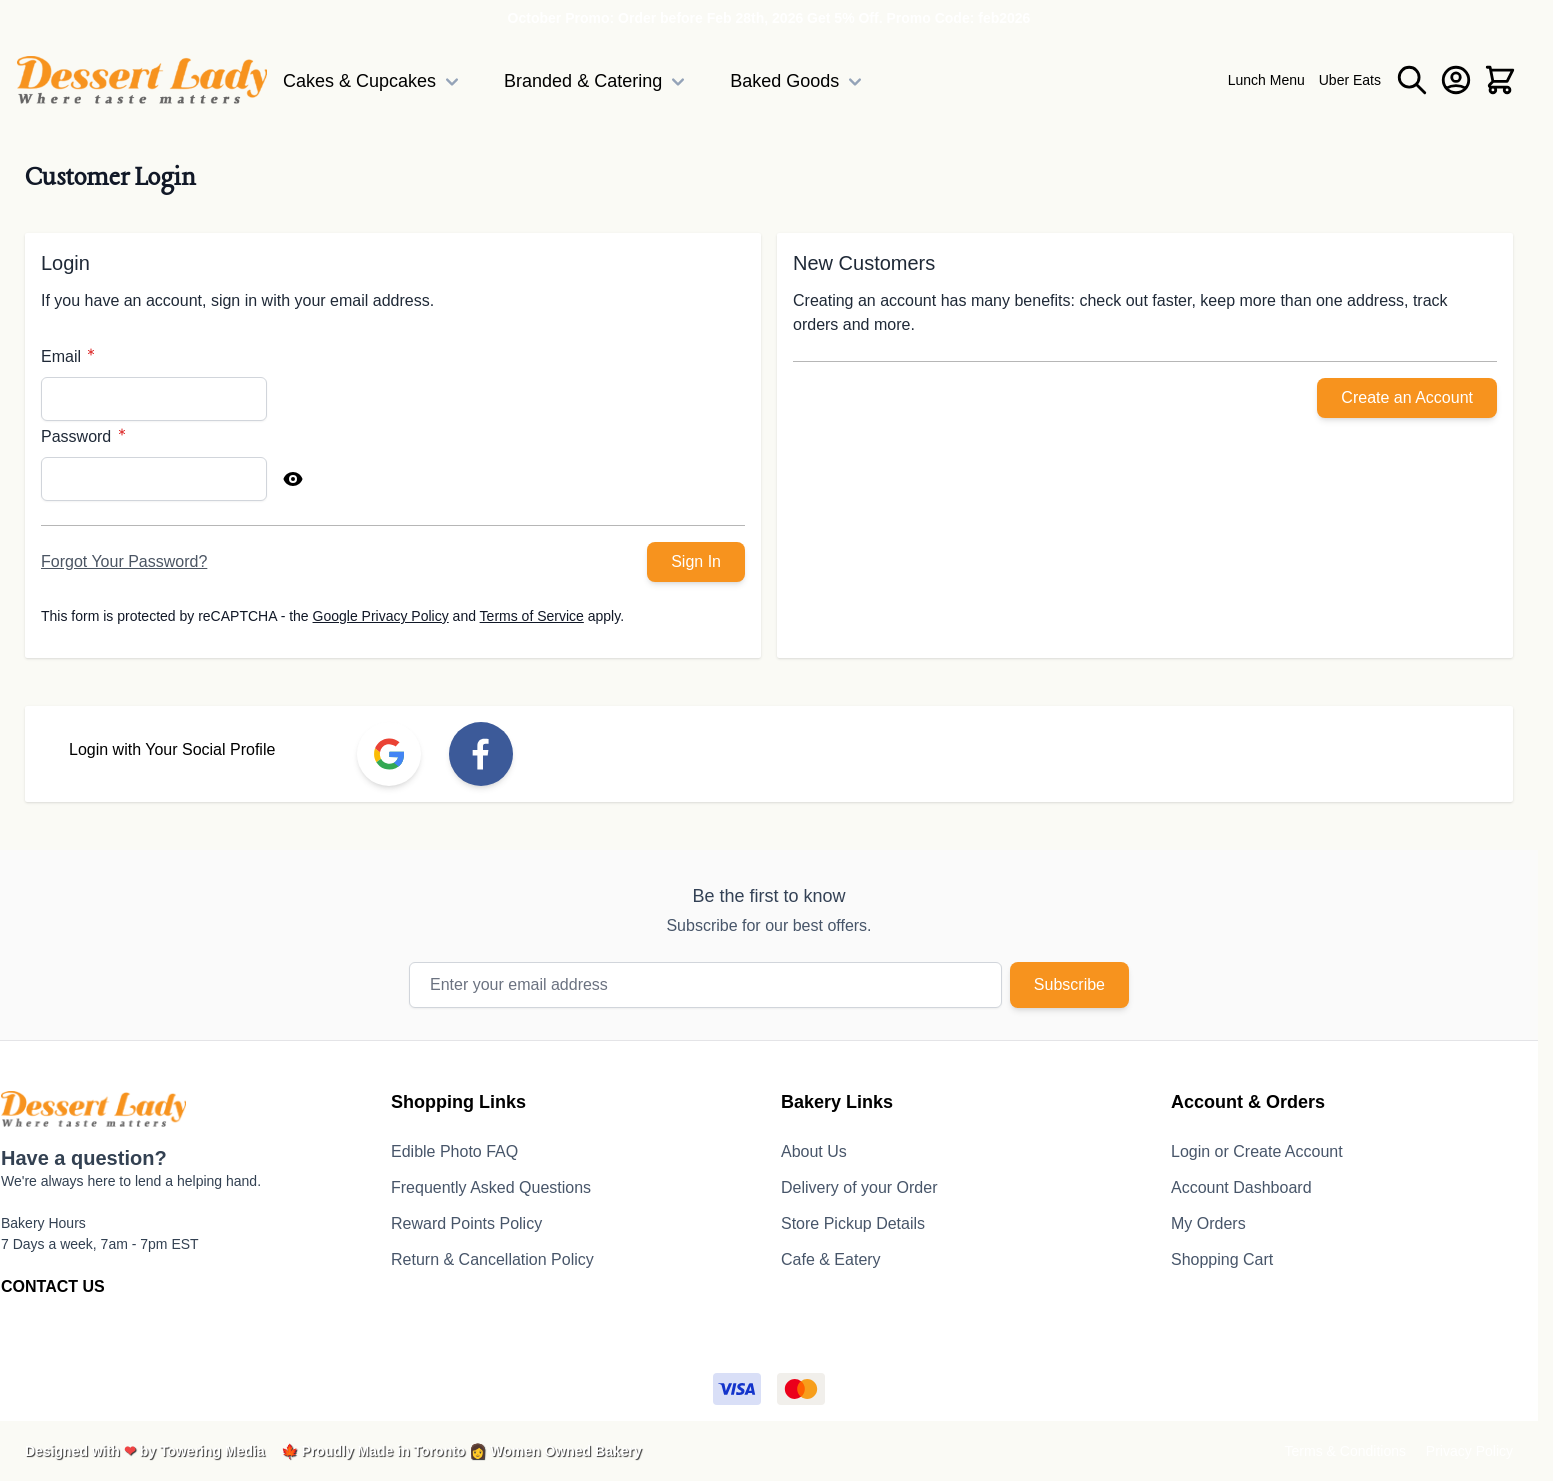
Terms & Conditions (1345, 1451)
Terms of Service (532, 616)
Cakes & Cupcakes (373, 82)
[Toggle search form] (1412, 80)
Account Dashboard (1241, 1187)
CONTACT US (53, 1286)
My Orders (1208, 1223)
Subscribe (1069, 984)
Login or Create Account (1257, 1151)
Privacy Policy (1469, 1451)
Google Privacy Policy (381, 616)
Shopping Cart (1222, 1259)
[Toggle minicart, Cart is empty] (1500, 80)
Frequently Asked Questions (491, 1187)
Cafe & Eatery (831, 1259)
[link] (389, 754)
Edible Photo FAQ (454, 1151)
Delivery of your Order (859, 1187)
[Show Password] (293, 479)
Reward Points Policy (466, 1223)
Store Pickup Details (853, 1223)
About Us (814, 1151)
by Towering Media (202, 1451)
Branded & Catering (597, 82)
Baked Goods (798, 82)
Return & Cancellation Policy (492, 1259)
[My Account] (1456, 80)
